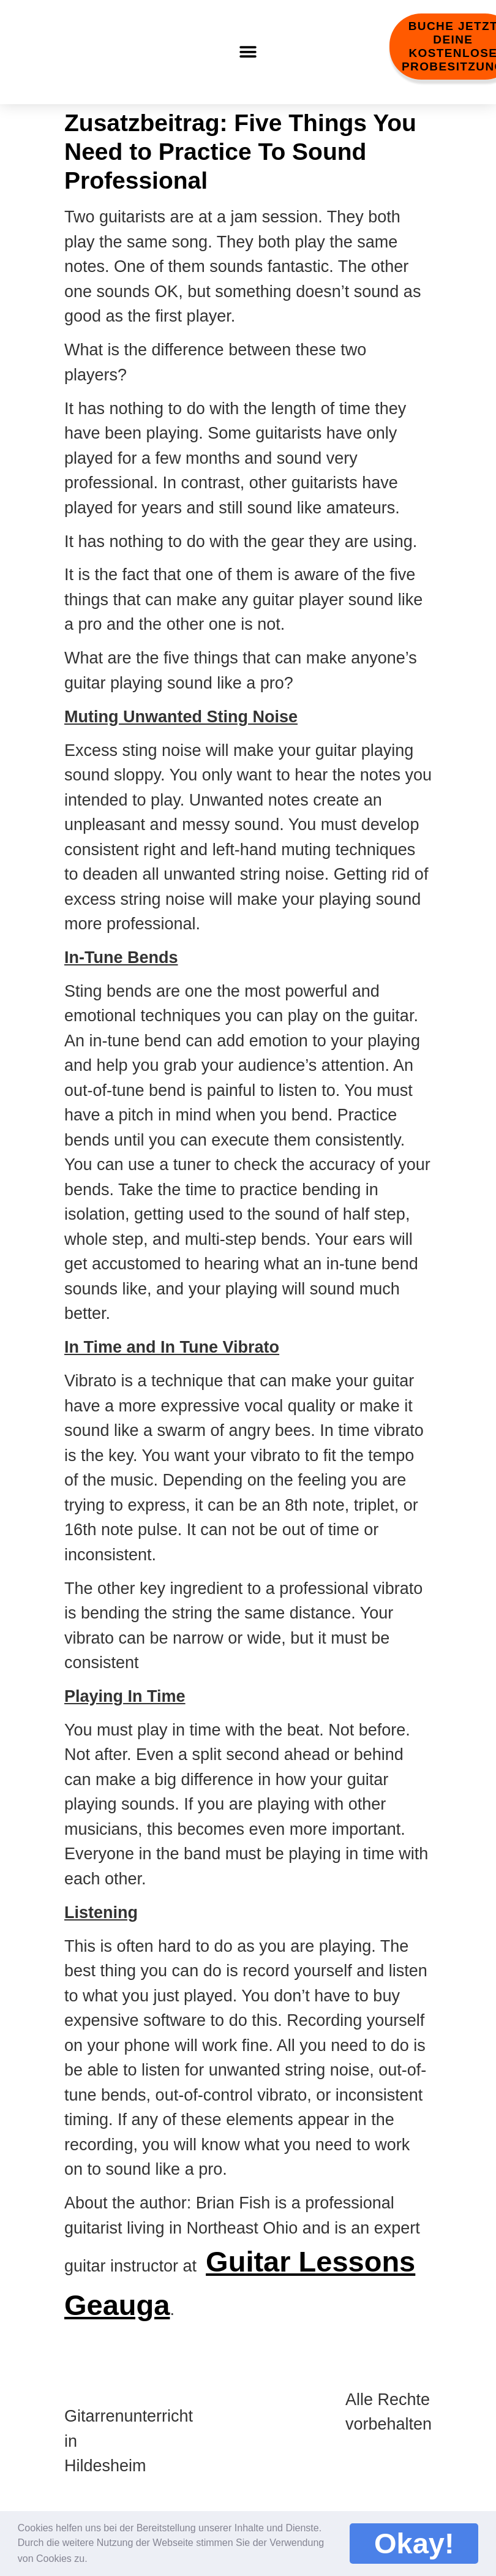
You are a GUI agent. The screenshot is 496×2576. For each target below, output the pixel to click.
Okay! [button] (414, 2543)
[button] (96, 2556)
